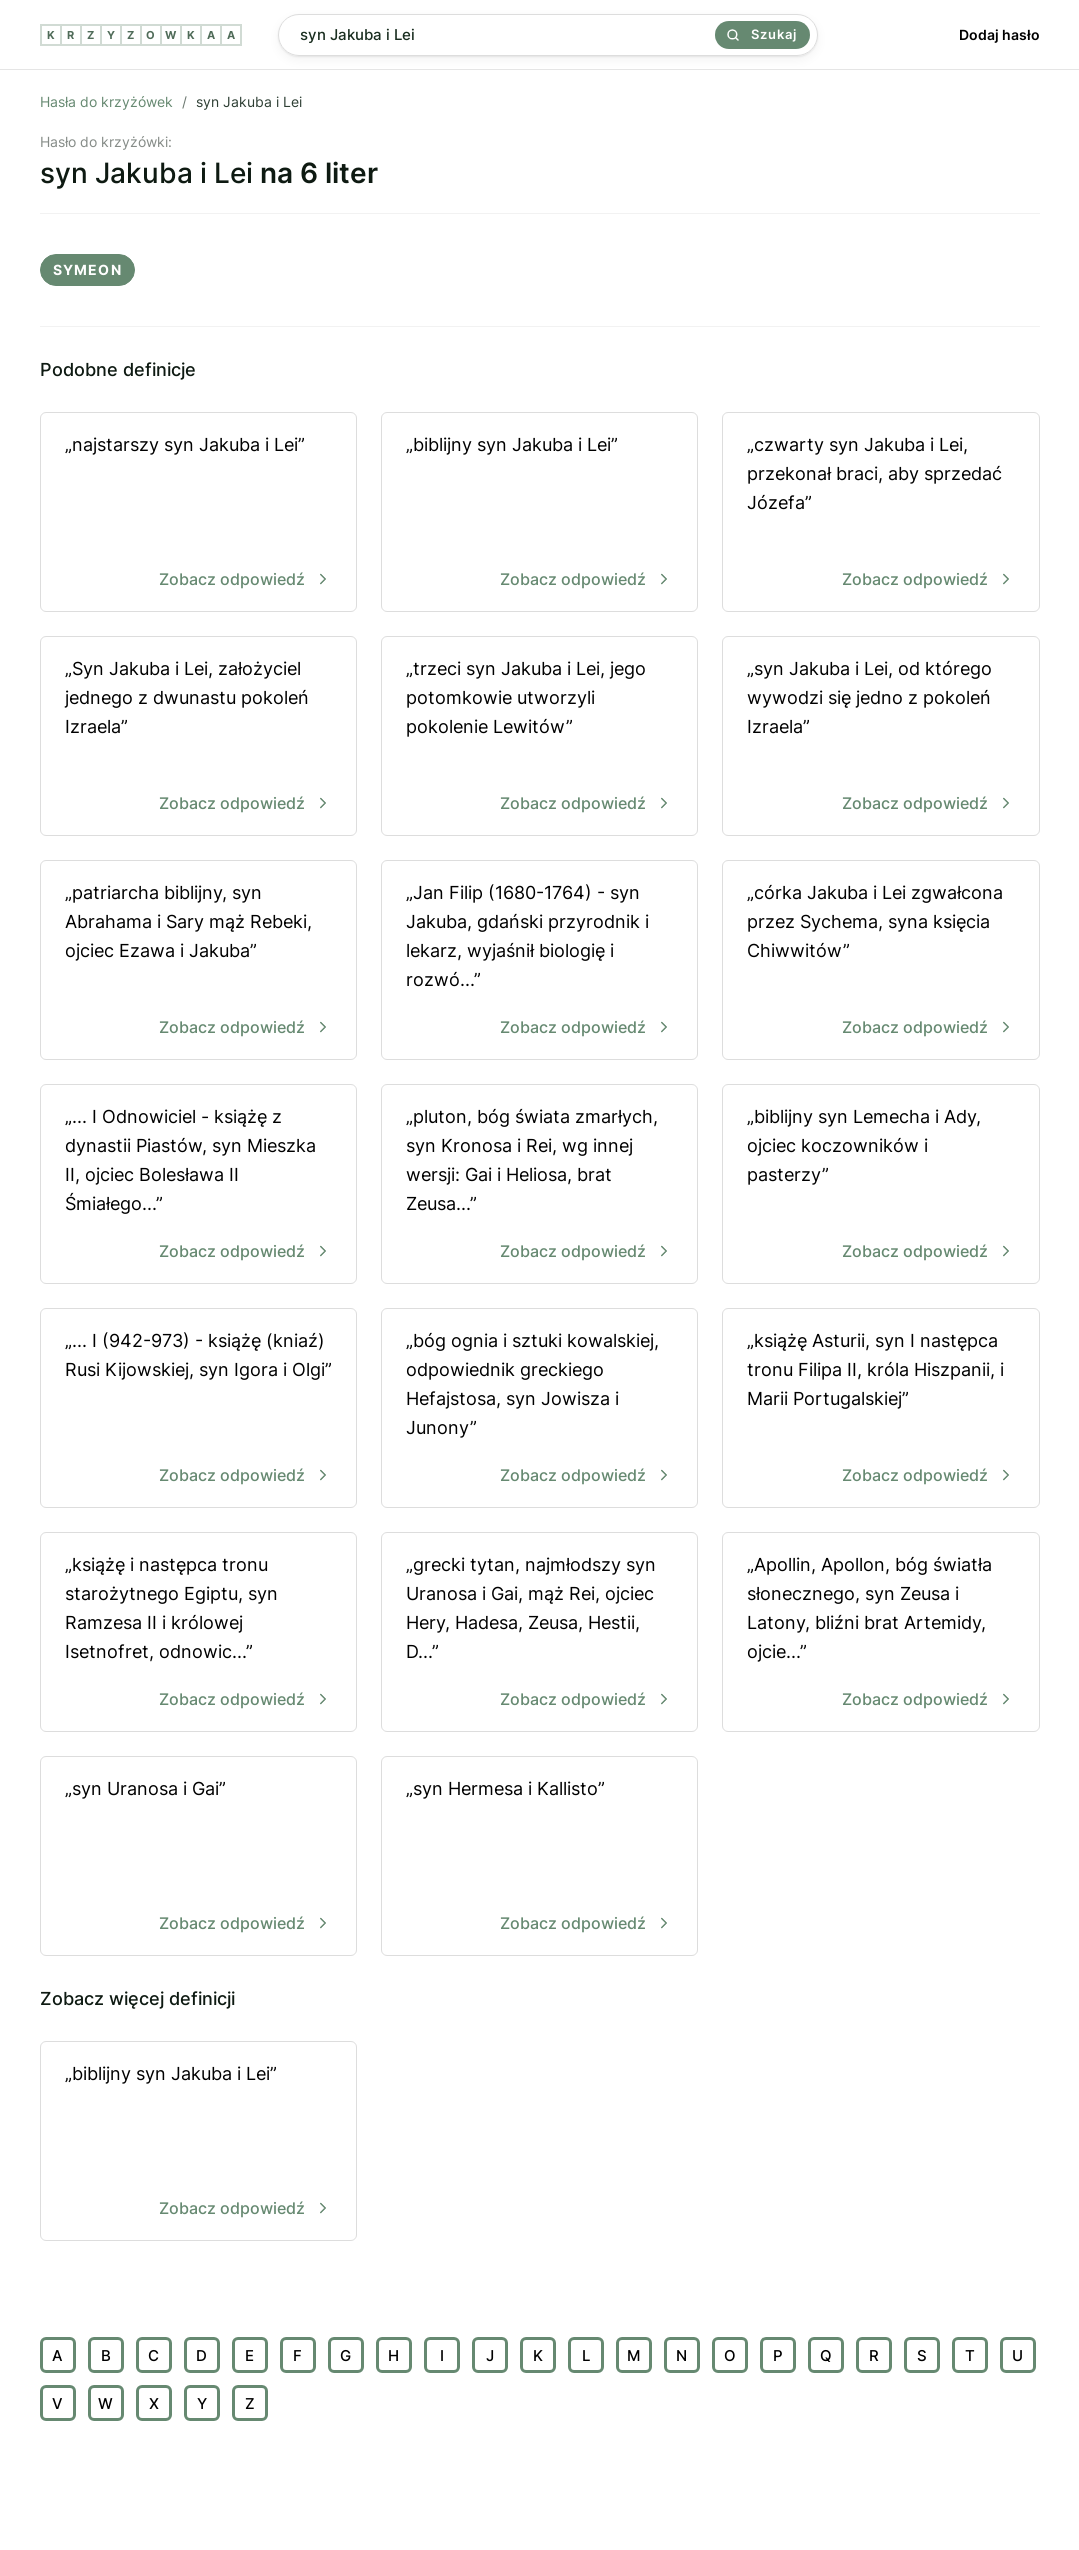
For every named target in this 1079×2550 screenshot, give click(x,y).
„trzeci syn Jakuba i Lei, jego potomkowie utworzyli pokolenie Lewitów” (539, 737)
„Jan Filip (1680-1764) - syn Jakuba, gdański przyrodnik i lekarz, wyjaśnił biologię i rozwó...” (539, 961)
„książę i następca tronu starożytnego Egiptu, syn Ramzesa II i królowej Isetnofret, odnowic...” (198, 1633)
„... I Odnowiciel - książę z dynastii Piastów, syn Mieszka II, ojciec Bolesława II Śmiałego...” (198, 1185)
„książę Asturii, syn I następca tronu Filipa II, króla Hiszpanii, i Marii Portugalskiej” (880, 1409)
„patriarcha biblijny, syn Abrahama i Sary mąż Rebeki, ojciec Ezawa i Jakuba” (198, 961)
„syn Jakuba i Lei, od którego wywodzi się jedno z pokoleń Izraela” (880, 737)
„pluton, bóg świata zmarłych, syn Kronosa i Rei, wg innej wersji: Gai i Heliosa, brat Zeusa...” (539, 1185)
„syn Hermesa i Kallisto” (539, 1857)
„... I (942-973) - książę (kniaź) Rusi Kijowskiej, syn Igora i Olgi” (198, 1409)
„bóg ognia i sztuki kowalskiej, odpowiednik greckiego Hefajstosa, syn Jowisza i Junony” (539, 1409)
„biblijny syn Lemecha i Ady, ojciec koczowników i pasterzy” (880, 1185)
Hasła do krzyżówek (106, 101)
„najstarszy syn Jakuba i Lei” (198, 513)
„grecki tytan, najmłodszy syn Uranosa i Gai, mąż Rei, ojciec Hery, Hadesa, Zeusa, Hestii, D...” (539, 1633)
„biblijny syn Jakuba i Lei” (539, 513)
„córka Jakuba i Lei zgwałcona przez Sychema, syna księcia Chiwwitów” (880, 961)
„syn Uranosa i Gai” (198, 1857)
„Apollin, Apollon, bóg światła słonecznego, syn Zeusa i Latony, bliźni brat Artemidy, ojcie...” (880, 1633)
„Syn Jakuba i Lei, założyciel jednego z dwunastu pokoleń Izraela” (198, 737)
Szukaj (762, 34)
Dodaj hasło (999, 34)
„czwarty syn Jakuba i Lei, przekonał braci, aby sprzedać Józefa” (880, 513)
